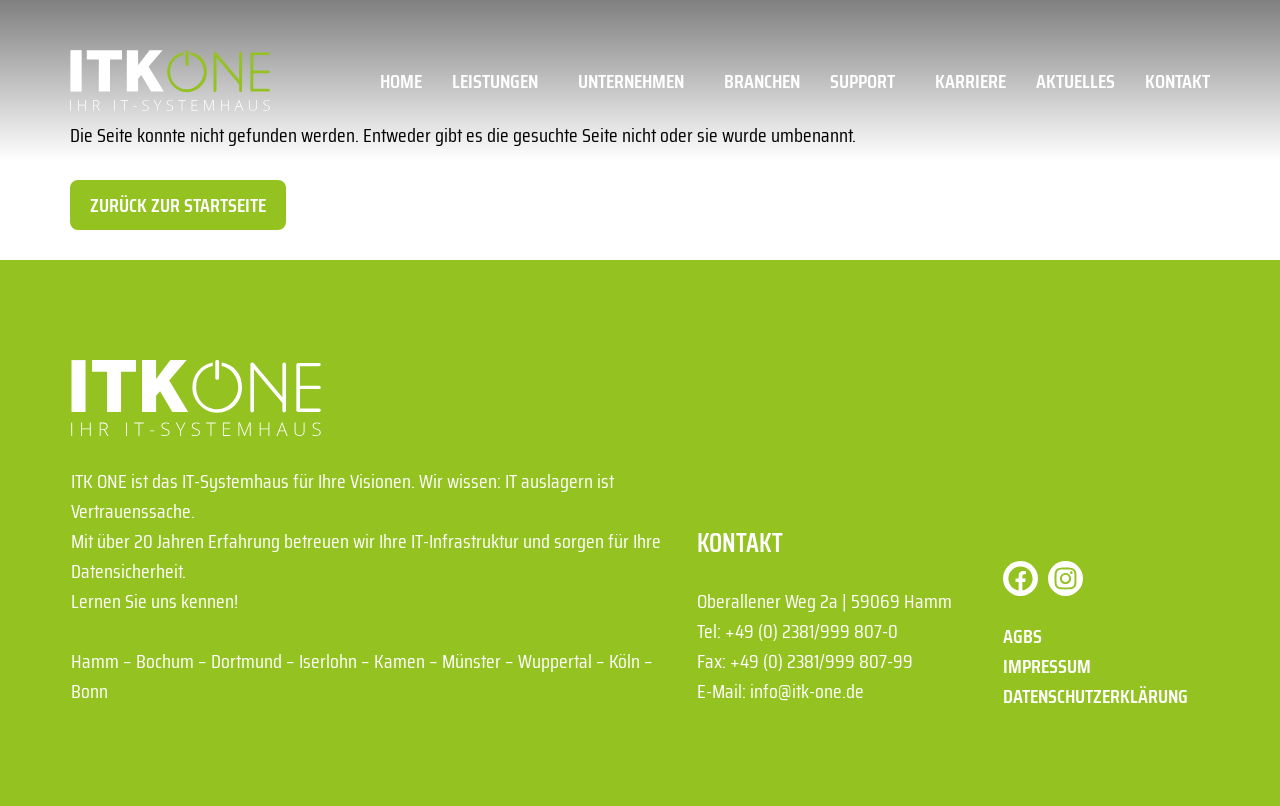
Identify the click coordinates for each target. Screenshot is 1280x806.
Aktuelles (1075, 81)
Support (867, 81)
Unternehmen (636, 81)
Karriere (970, 81)
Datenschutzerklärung (1095, 696)
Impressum (1047, 666)
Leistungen (500, 81)
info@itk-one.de (807, 691)
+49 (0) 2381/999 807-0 (811, 631)
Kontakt (1177, 81)
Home (401, 81)
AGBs (1022, 636)
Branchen (762, 81)
